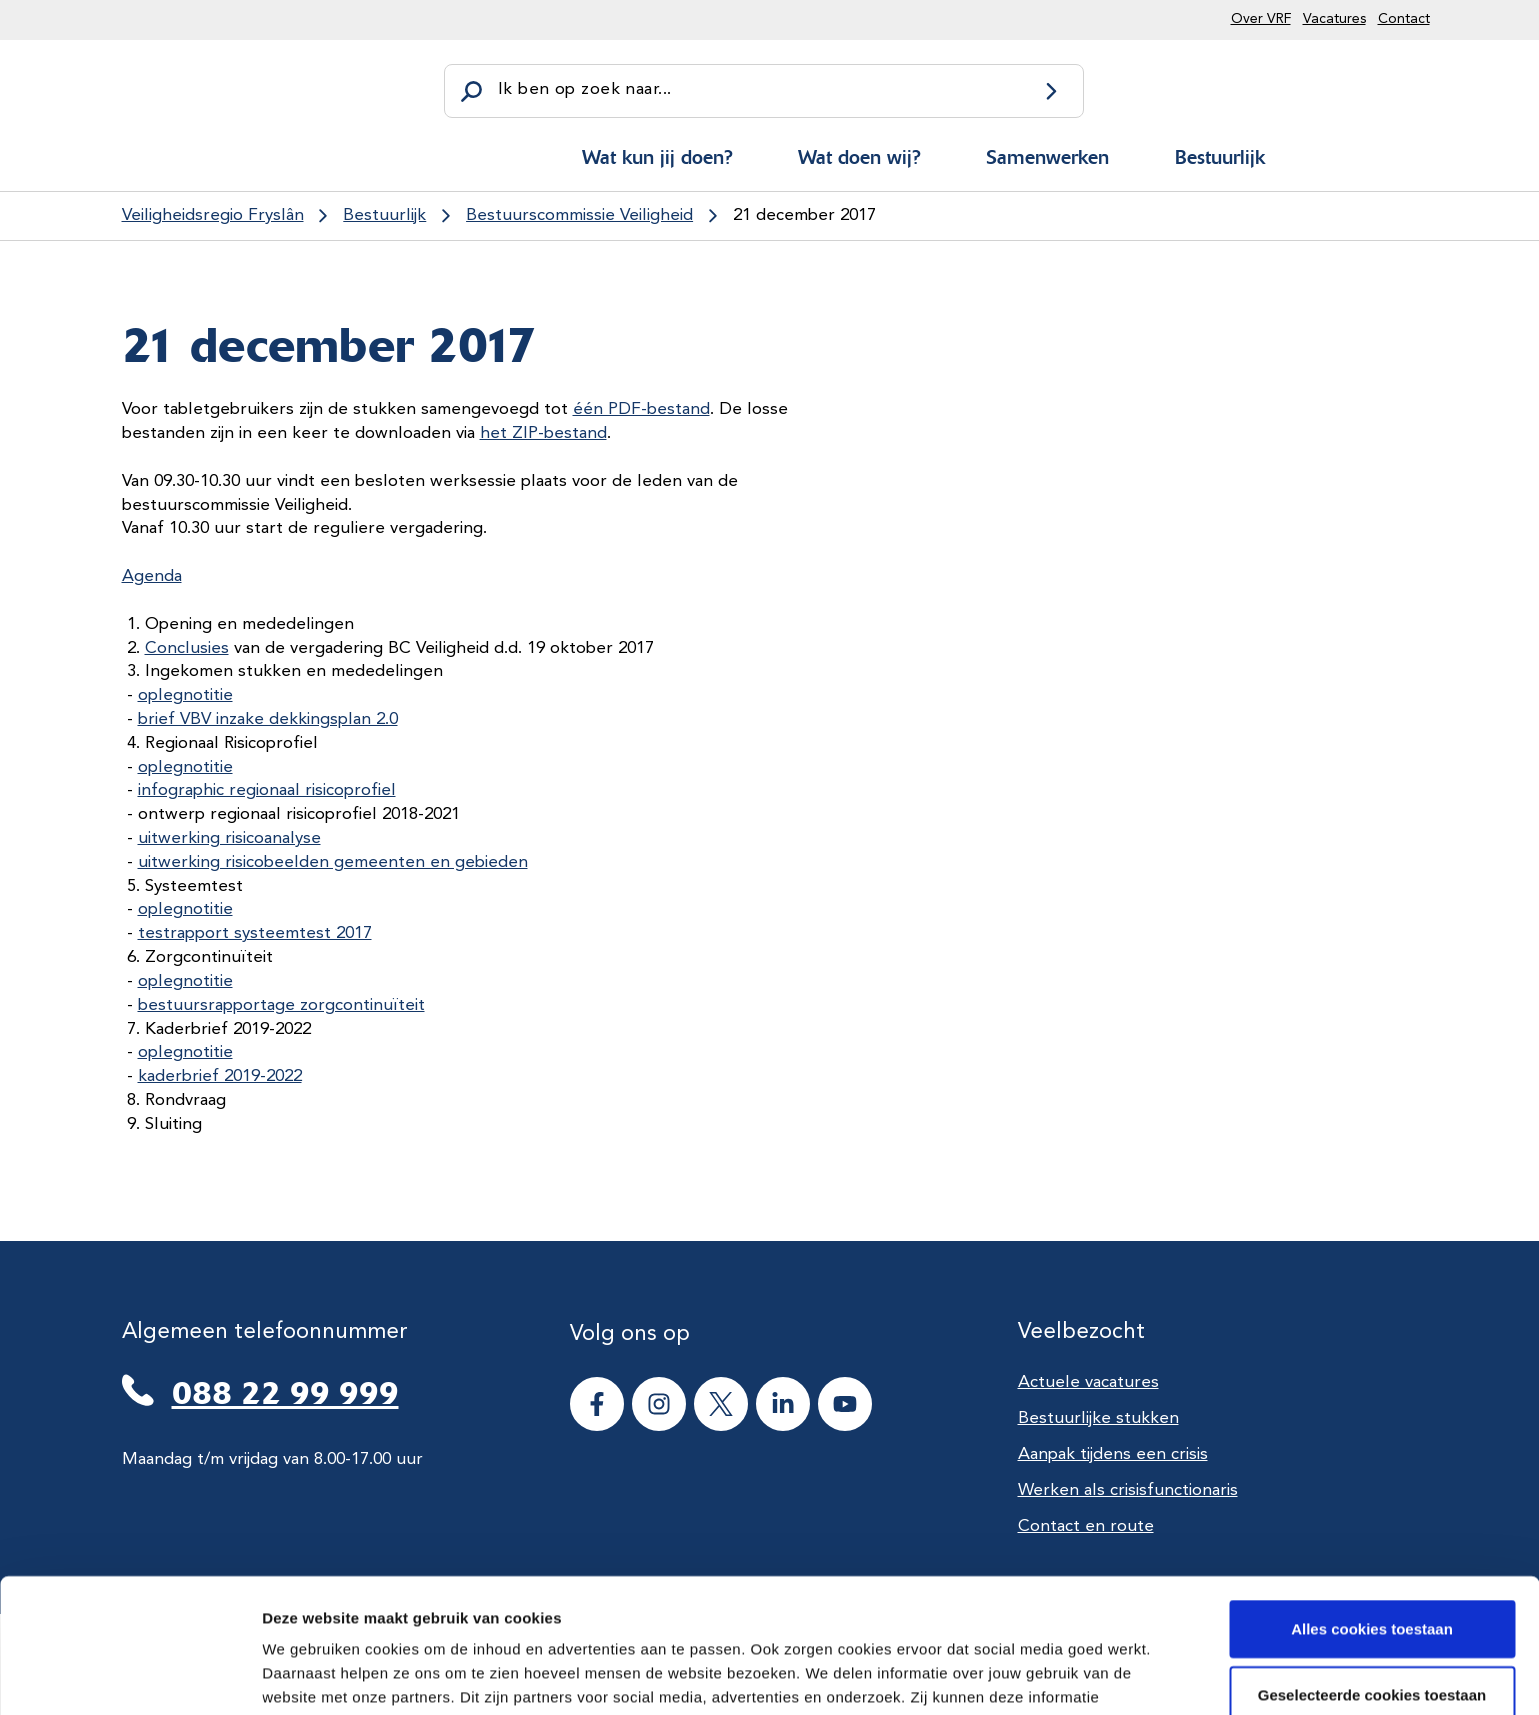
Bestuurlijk (1220, 157)
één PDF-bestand (641, 409)
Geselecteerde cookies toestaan (1372, 1560)
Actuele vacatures (1088, 1382)
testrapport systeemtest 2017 (255, 933)
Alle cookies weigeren (1372, 1625)
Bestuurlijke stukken (1098, 1418)
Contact (1404, 19)
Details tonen (1080, 1675)
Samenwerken (1047, 157)
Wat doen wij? (859, 157)
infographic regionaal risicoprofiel (267, 790)
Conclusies (187, 648)
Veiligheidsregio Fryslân (213, 215)
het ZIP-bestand (543, 433)
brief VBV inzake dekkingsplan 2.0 (268, 719)
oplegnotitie (185, 695)
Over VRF (1261, 19)
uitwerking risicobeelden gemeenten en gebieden (333, 862)
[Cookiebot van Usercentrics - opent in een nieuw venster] (129, 1676)
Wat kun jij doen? (657, 157)
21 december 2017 (804, 215)
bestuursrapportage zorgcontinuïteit (281, 1005)
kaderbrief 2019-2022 (220, 1076)
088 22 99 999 (285, 1393)
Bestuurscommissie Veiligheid (579, 215)
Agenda (152, 576)
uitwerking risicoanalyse (229, 838)
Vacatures (1334, 19)
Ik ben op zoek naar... (584, 89)
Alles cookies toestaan (1372, 1494)
